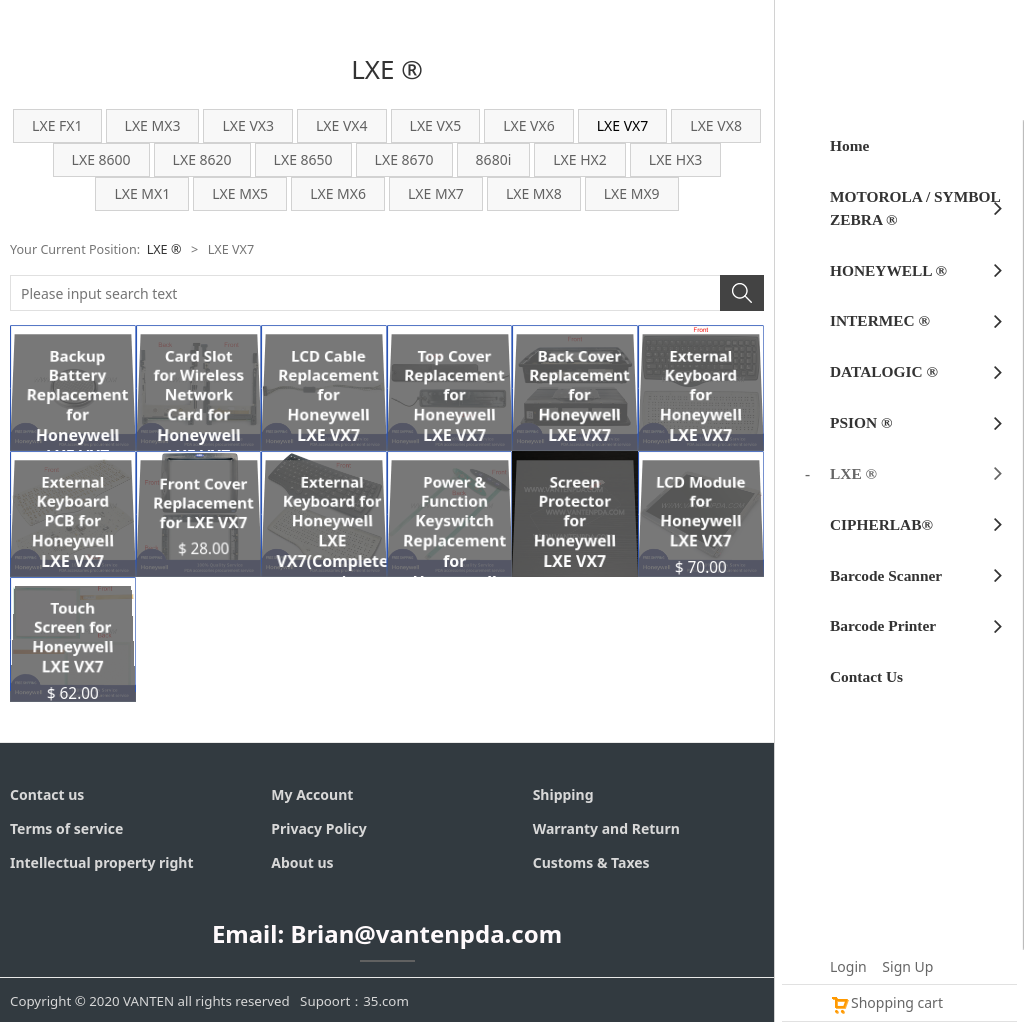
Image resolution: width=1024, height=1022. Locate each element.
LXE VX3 (248, 125)
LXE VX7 (623, 125)
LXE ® (164, 249)
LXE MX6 (338, 193)
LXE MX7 (436, 193)
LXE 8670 (404, 159)
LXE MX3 (153, 125)
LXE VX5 (436, 125)
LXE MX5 (240, 193)
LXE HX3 (676, 159)
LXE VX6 (529, 125)
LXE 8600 (101, 159)
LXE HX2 (580, 159)
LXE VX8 (716, 125)
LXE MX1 (142, 193)
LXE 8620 (202, 159)
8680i (494, 159)
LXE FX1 (57, 125)
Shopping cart (886, 1002)
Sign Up (907, 966)
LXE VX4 (342, 125)
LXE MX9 (632, 193)
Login (848, 966)
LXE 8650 (303, 159)
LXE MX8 (534, 193)
